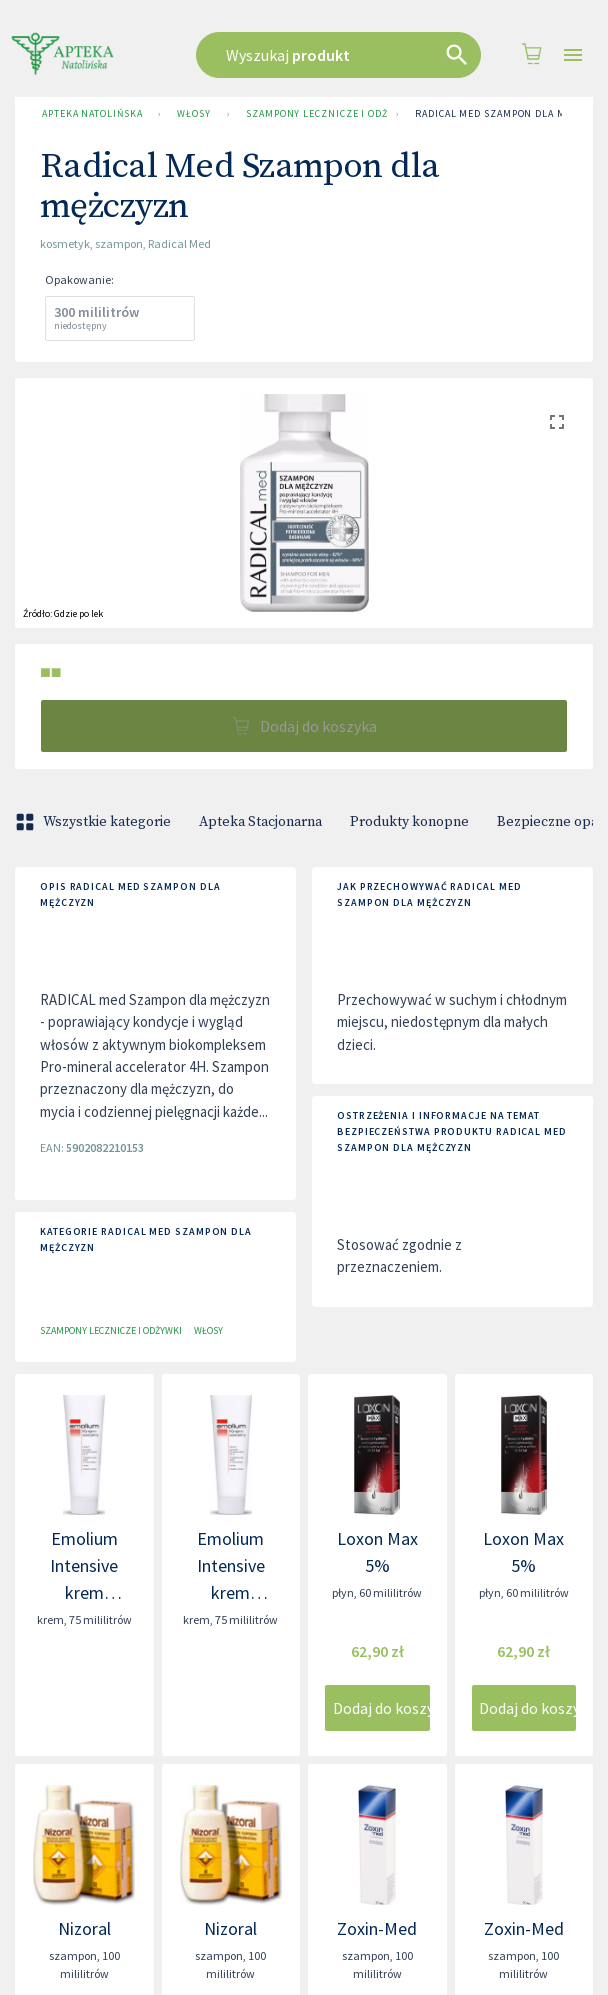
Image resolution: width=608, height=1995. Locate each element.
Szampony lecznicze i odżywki (313, 114)
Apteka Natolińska (92, 114)
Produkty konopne (409, 822)
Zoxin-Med (377, 1928)
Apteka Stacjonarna (260, 822)
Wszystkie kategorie (95, 822)
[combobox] (338, 55)
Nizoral (84, 1928)
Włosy (194, 114)
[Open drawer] (573, 55)
